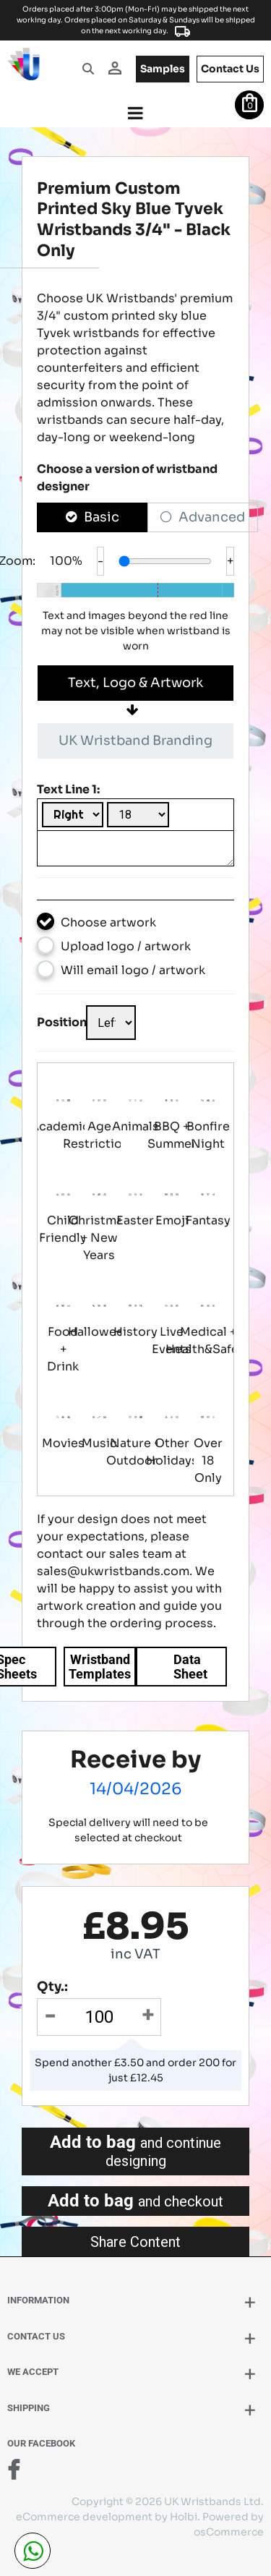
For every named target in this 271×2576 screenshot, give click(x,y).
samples (162, 68)
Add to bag (135, 2151)
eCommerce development (84, 2516)
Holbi (183, 2516)
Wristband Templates (100, 1666)
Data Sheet (190, 1666)
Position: (61, 1022)
